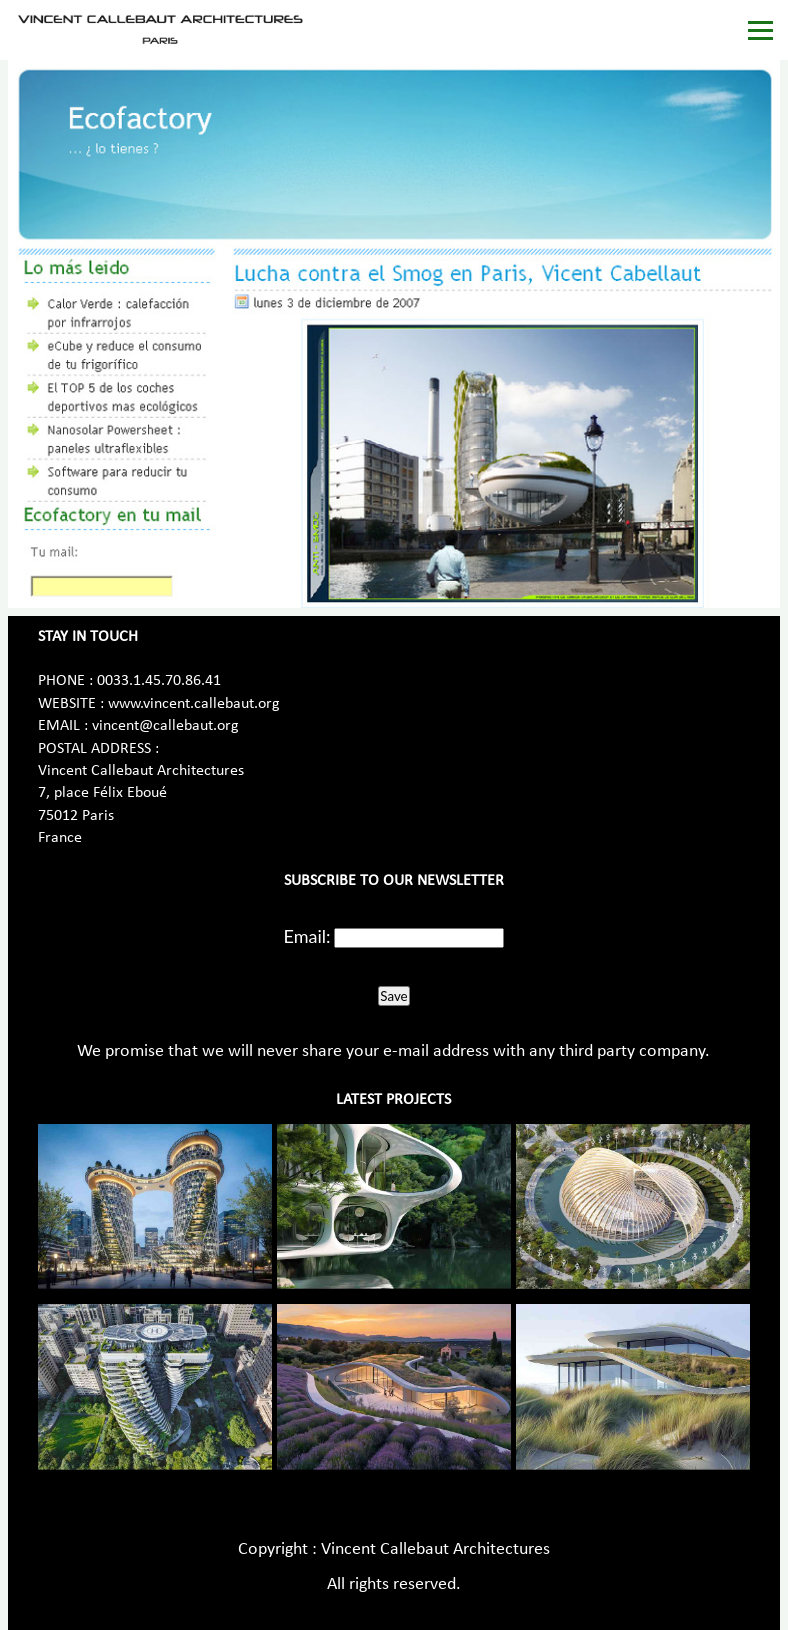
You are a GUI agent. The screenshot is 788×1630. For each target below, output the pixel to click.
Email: (307, 936)
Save (393, 996)
